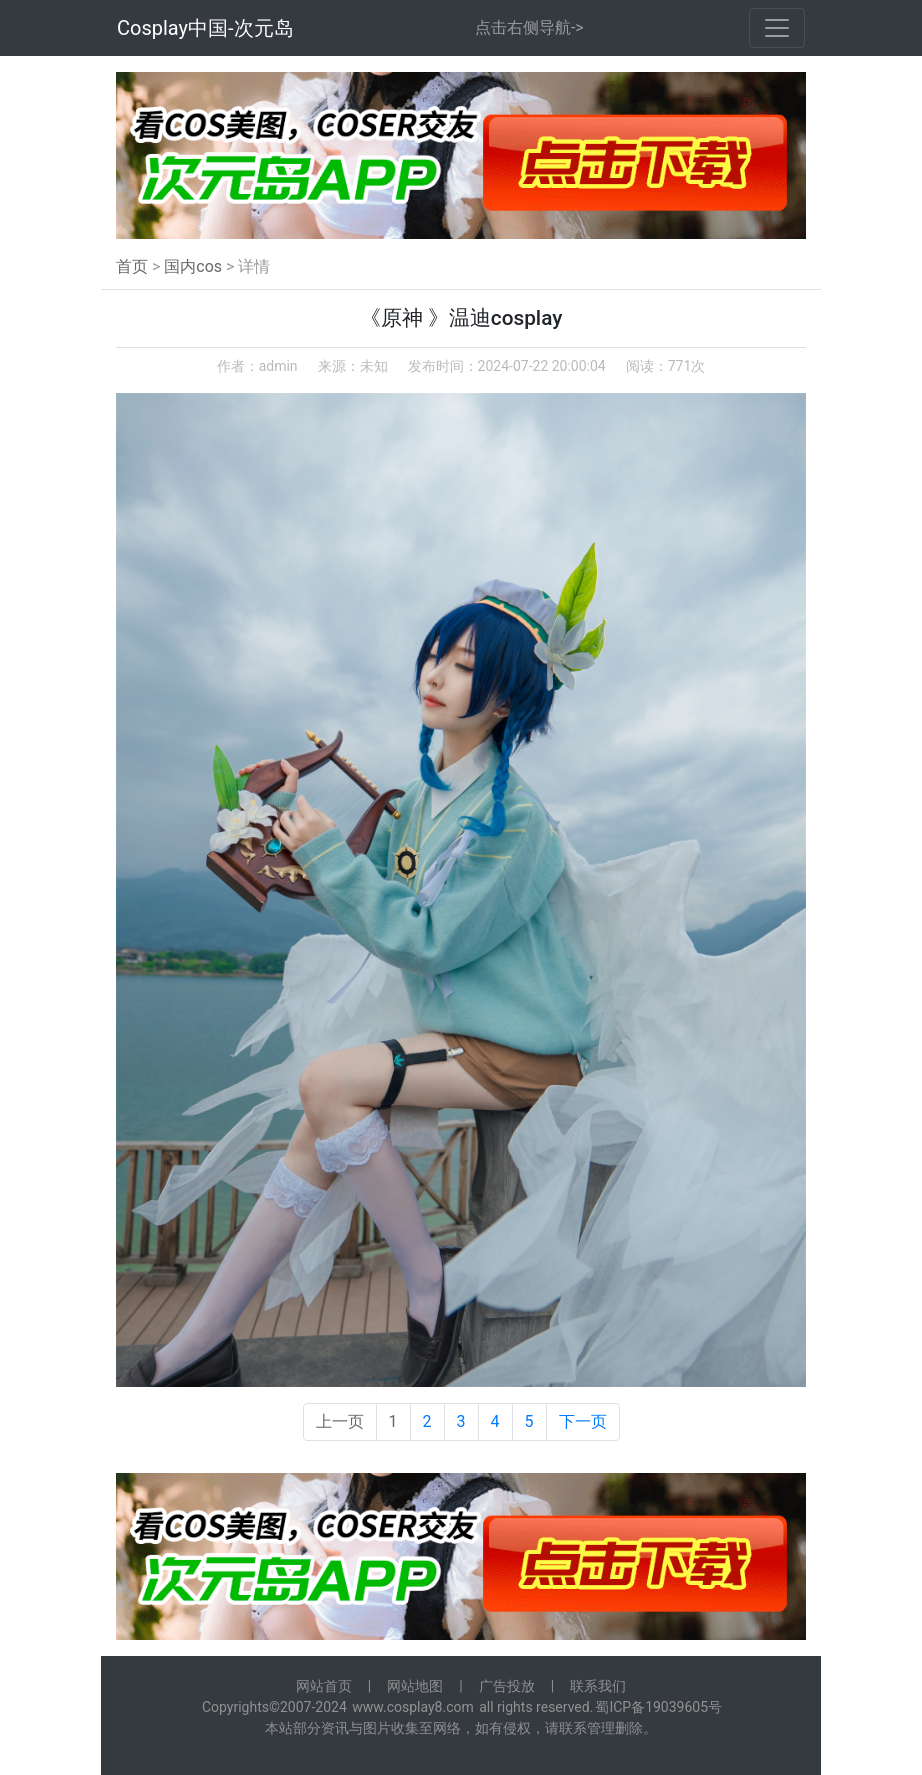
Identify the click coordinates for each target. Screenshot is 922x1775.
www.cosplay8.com (413, 1707)
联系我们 (598, 1686)
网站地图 (415, 1686)
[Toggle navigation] (777, 28)
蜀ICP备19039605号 (658, 1707)
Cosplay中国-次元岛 (205, 28)
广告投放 (507, 1686)
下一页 (583, 1421)
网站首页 (324, 1686)
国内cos (193, 266)
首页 (132, 266)
